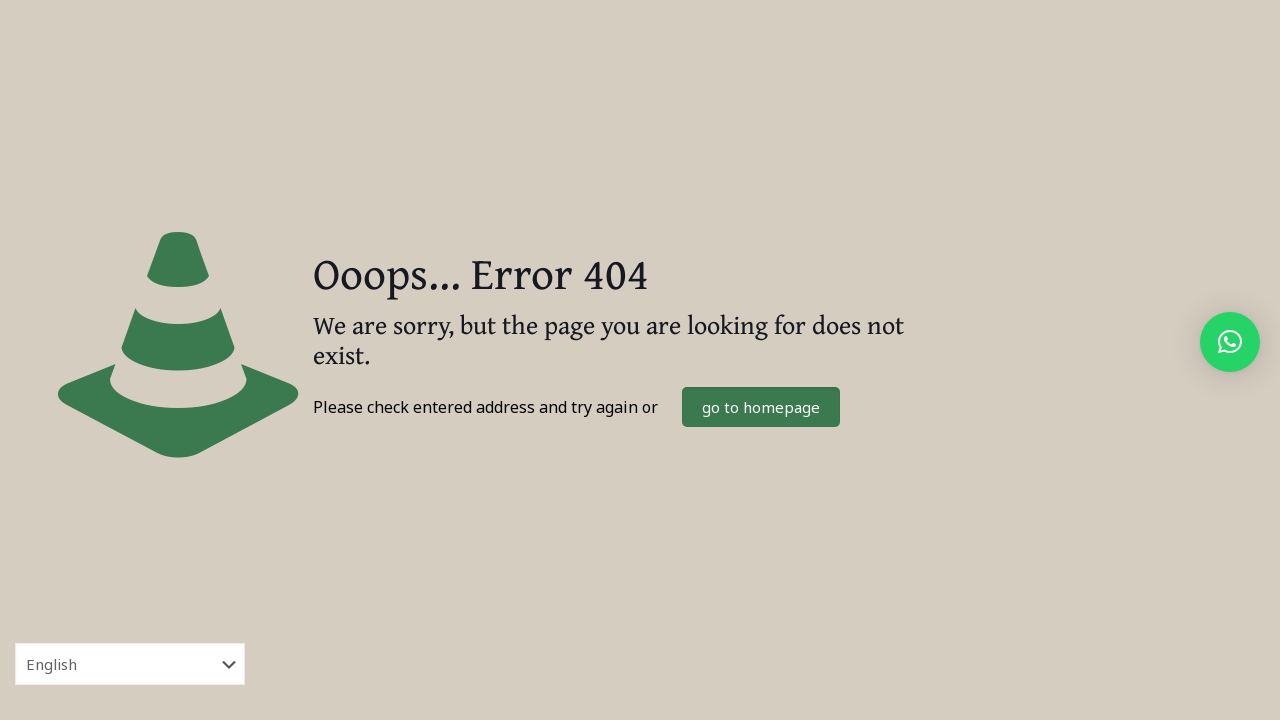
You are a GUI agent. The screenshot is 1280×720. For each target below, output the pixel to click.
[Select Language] (130, 664)
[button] (1230, 342)
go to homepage (761, 407)
